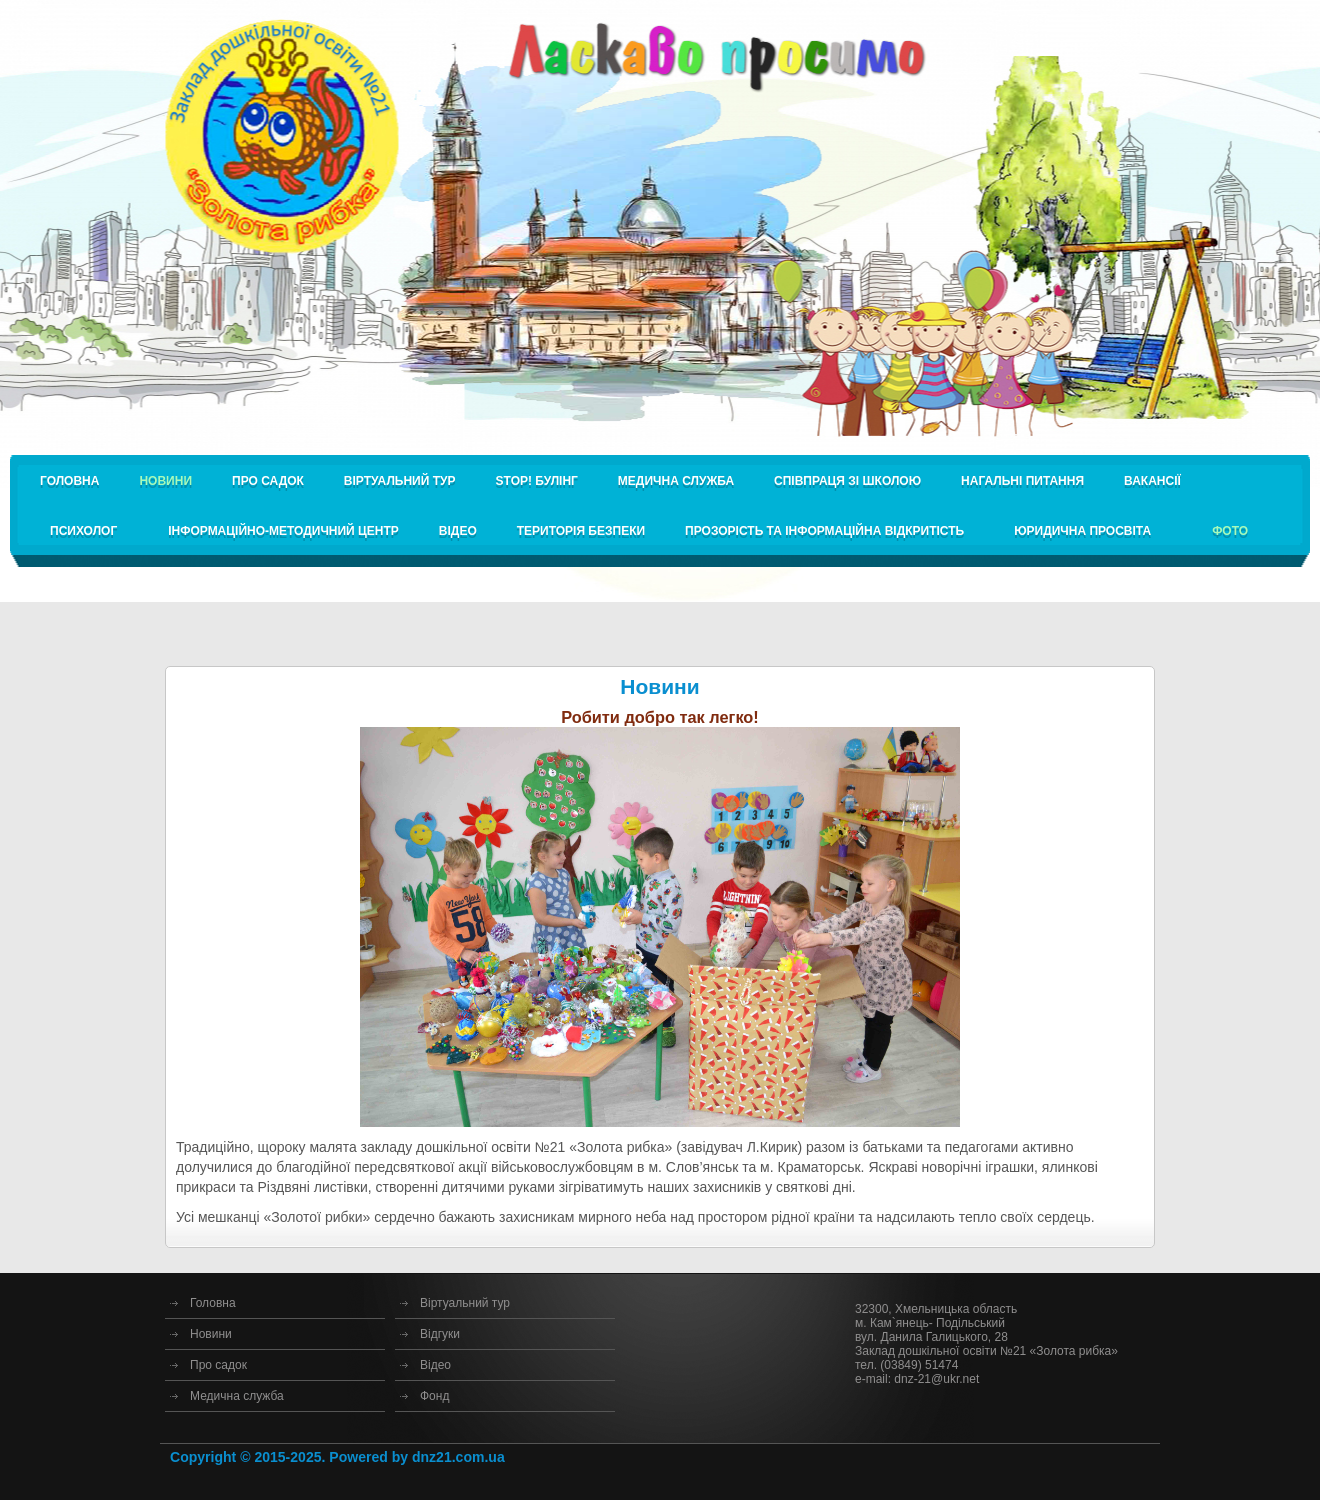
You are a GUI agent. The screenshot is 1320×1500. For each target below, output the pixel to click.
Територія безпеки (581, 531)
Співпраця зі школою (847, 481)
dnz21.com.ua (458, 1457)
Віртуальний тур (400, 481)
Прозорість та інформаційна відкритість (824, 531)
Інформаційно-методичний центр (283, 531)
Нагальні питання (1022, 481)
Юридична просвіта (1082, 531)
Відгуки (440, 1334)
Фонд (434, 1396)
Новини (211, 1334)
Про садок (268, 481)
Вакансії (1152, 481)
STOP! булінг (537, 481)
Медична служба (676, 481)
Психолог (83, 531)
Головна (69, 481)
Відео (458, 531)
